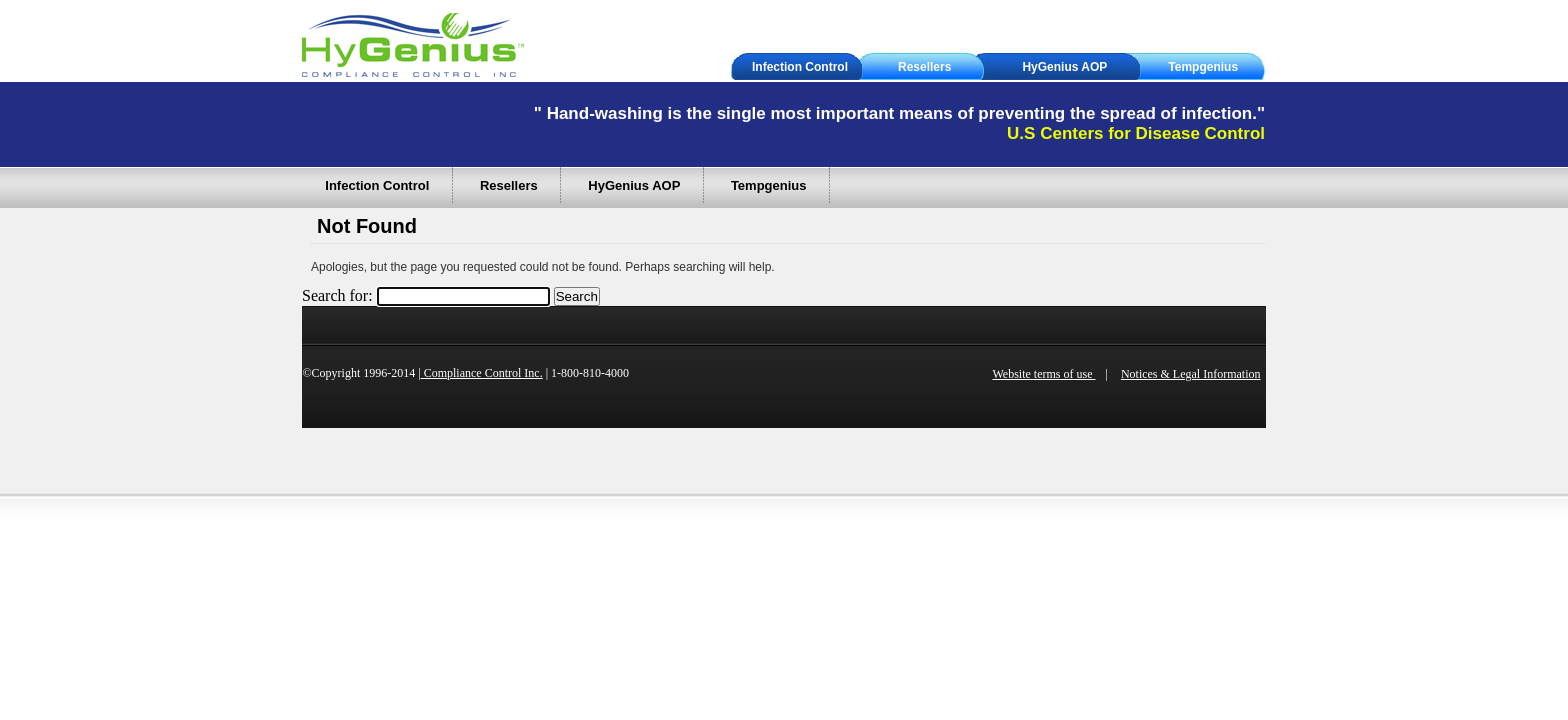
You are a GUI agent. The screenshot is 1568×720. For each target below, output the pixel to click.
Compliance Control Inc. (482, 373)
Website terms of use (1043, 374)
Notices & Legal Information (1191, 374)
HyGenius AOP (1064, 67)
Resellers (924, 67)
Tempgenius (1203, 67)
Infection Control (800, 67)
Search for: (337, 295)
